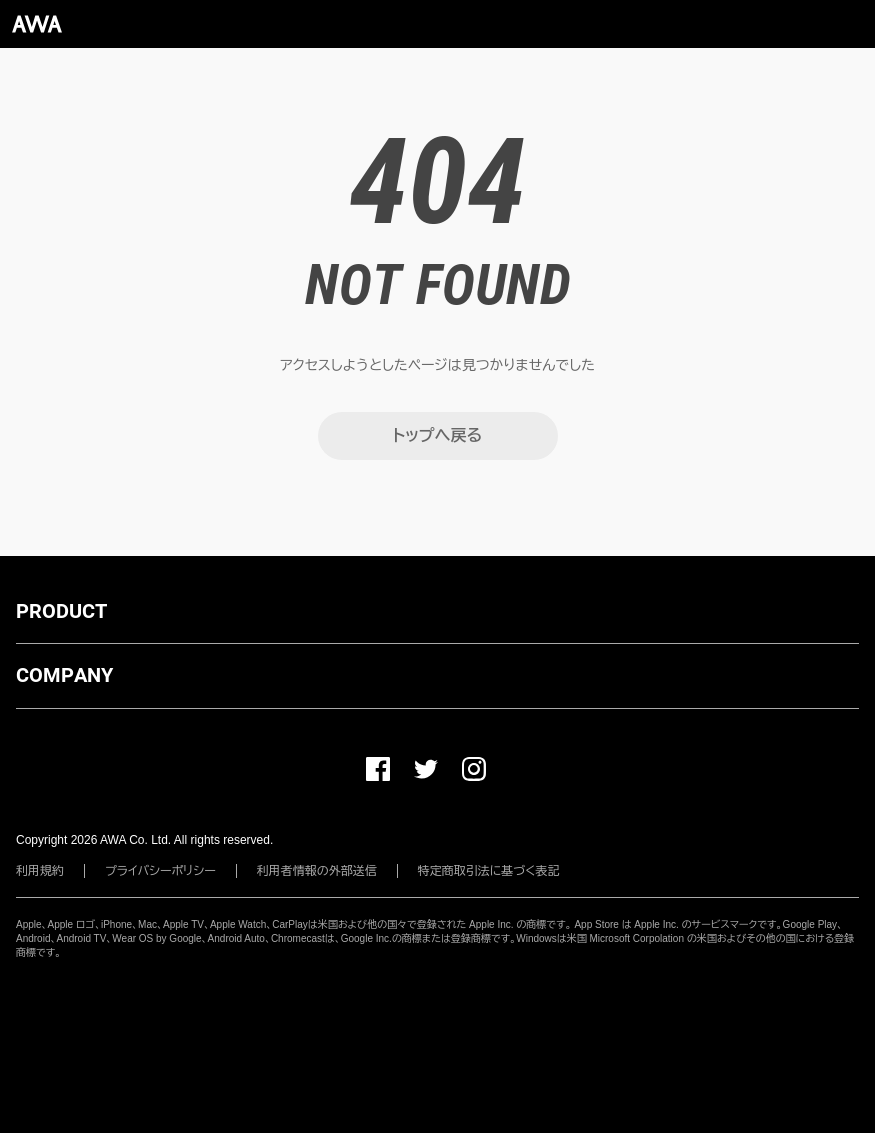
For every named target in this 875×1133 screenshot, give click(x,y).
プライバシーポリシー (160, 871)
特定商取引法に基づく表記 (489, 871)
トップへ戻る (437, 435)
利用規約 (40, 871)
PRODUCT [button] (61, 611)
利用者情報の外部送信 (317, 871)
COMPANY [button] (64, 675)
